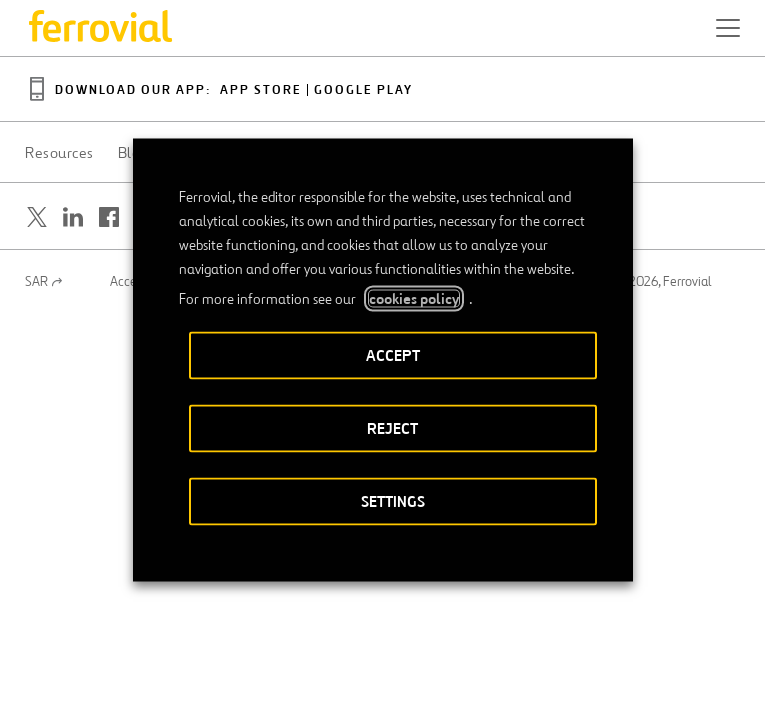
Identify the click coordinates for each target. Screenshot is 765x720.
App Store (261, 90)
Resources (59, 153)
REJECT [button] (392, 428)
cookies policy (414, 299)
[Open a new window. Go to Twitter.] (37, 217)
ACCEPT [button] (393, 355)
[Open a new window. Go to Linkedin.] (73, 217)
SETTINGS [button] (393, 501)
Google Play (363, 90)
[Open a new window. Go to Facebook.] (109, 217)
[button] (728, 28)
